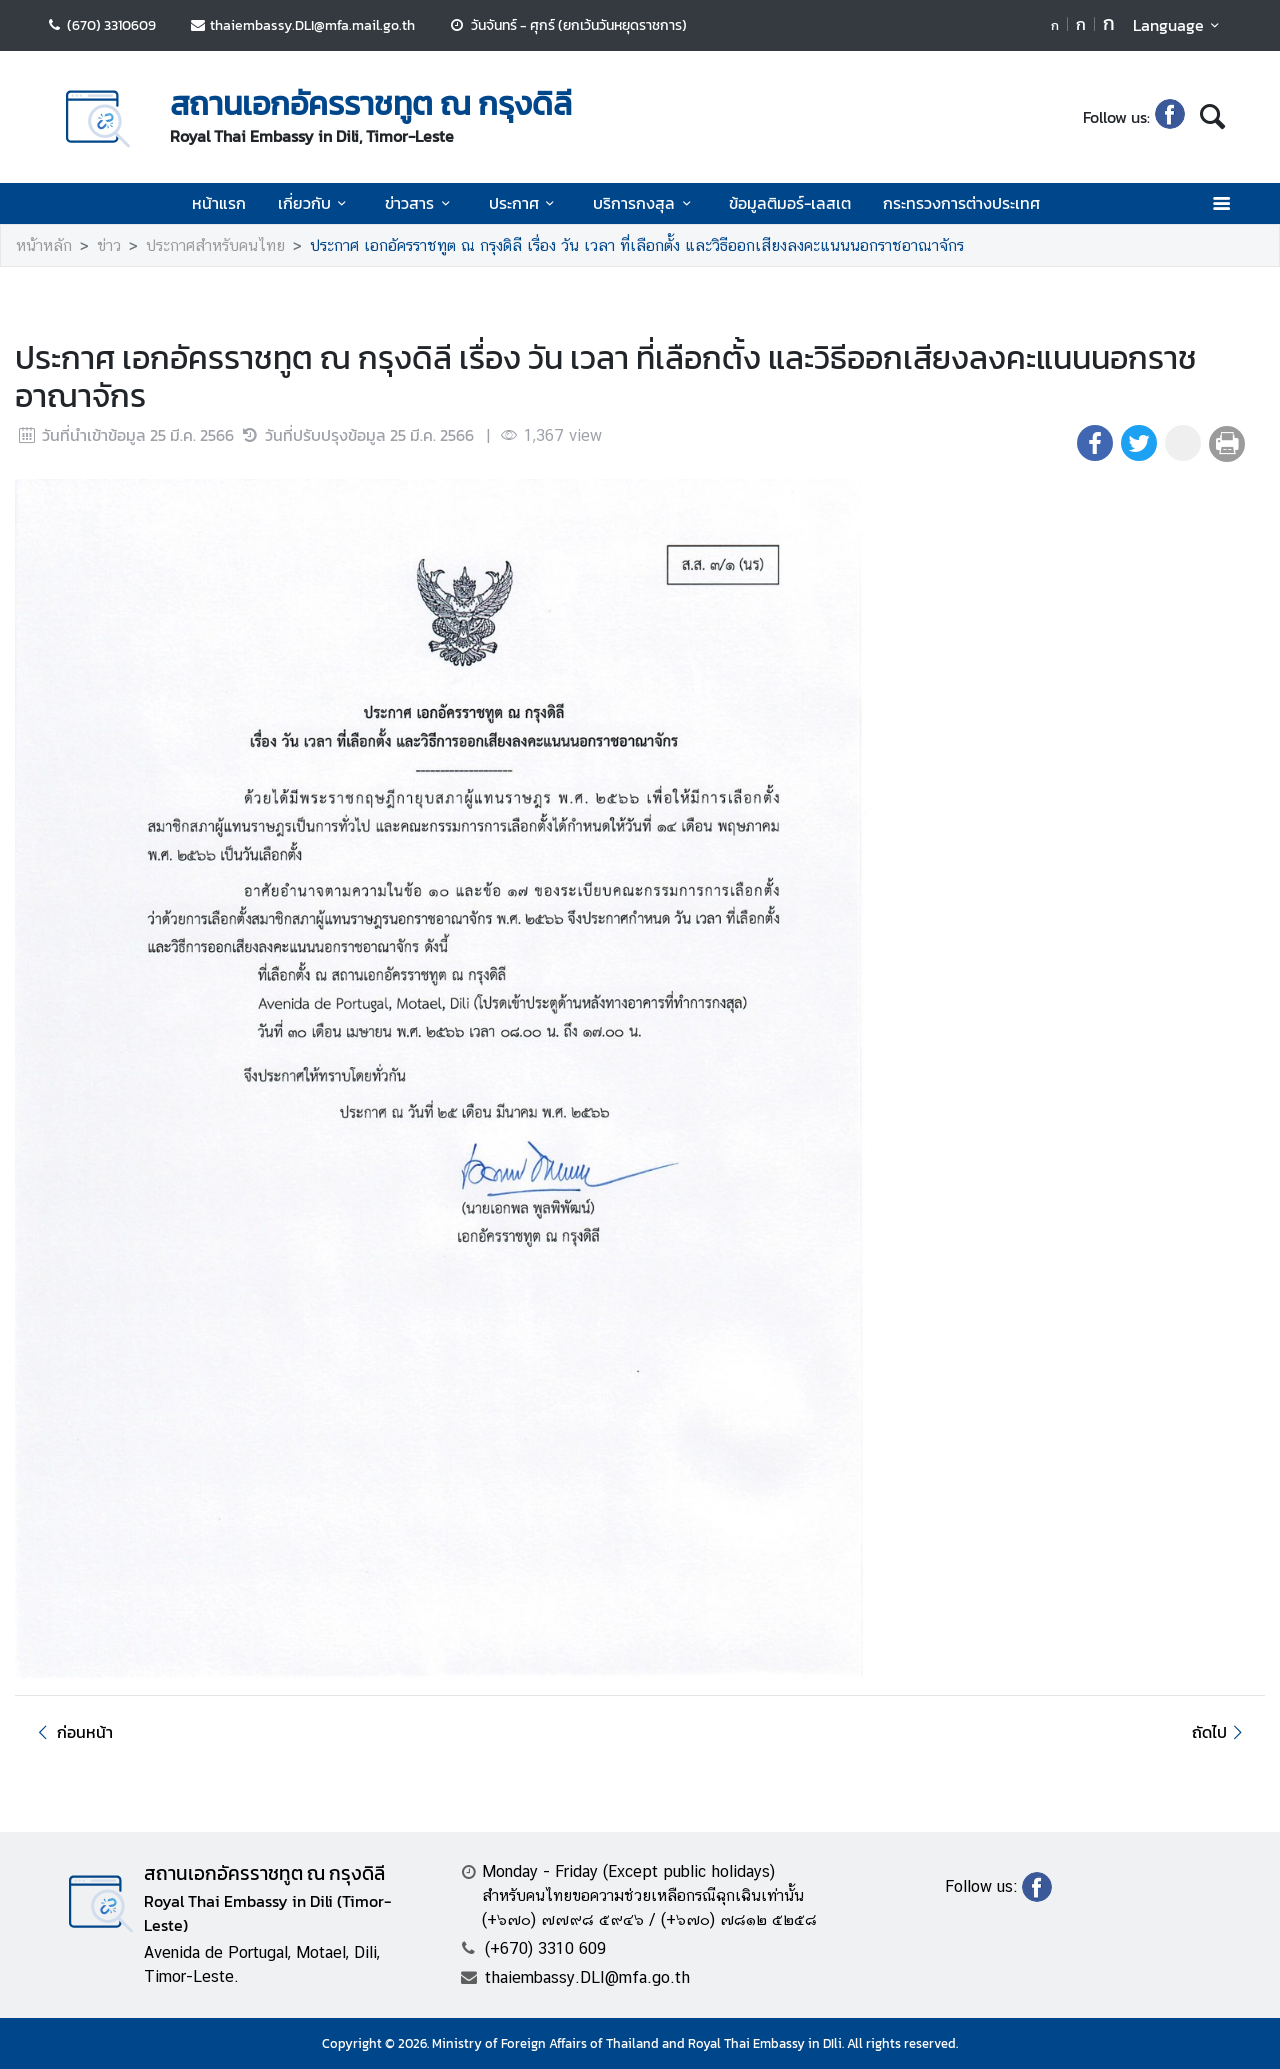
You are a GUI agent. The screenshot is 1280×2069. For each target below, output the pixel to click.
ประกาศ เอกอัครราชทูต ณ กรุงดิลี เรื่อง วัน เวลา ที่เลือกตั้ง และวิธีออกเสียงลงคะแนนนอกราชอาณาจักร (637, 245)
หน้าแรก (219, 203)
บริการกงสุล (645, 203)
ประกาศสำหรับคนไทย (215, 245)
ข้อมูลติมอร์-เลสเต (790, 203)
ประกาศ (525, 203)
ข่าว (109, 245)
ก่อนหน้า (72, 1732)
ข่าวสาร (420, 203)
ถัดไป (1220, 1732)
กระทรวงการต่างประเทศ (961, 203)
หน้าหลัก (44, 245)
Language (1179, 25)
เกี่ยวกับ (315, 203)
